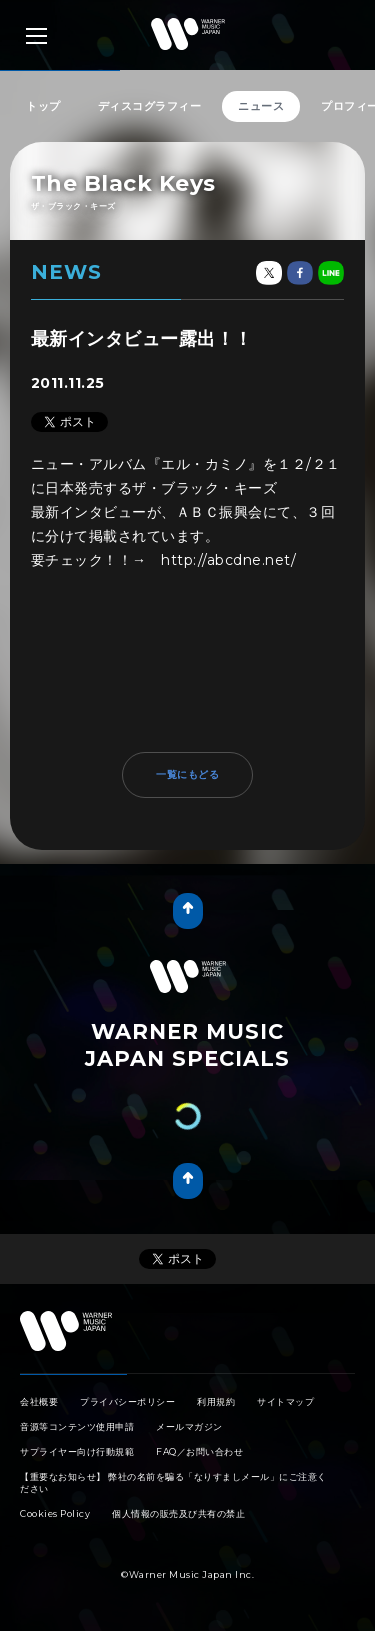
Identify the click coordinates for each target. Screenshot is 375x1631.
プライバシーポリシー (127, 1401)
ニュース (261, 106)
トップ (43, 106)
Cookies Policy (55, 1513)
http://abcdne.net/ (228, 560)
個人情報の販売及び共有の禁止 (178, 1513)
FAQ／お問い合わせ (199, 1451)
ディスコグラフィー (150, 106)
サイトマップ (285, 1401)
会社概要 (39, 1401)
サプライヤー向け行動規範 (77, 1451)
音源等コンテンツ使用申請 (77, 1426)
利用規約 (216, 1401)
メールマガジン (189, 1426)
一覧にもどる (187, 774)
